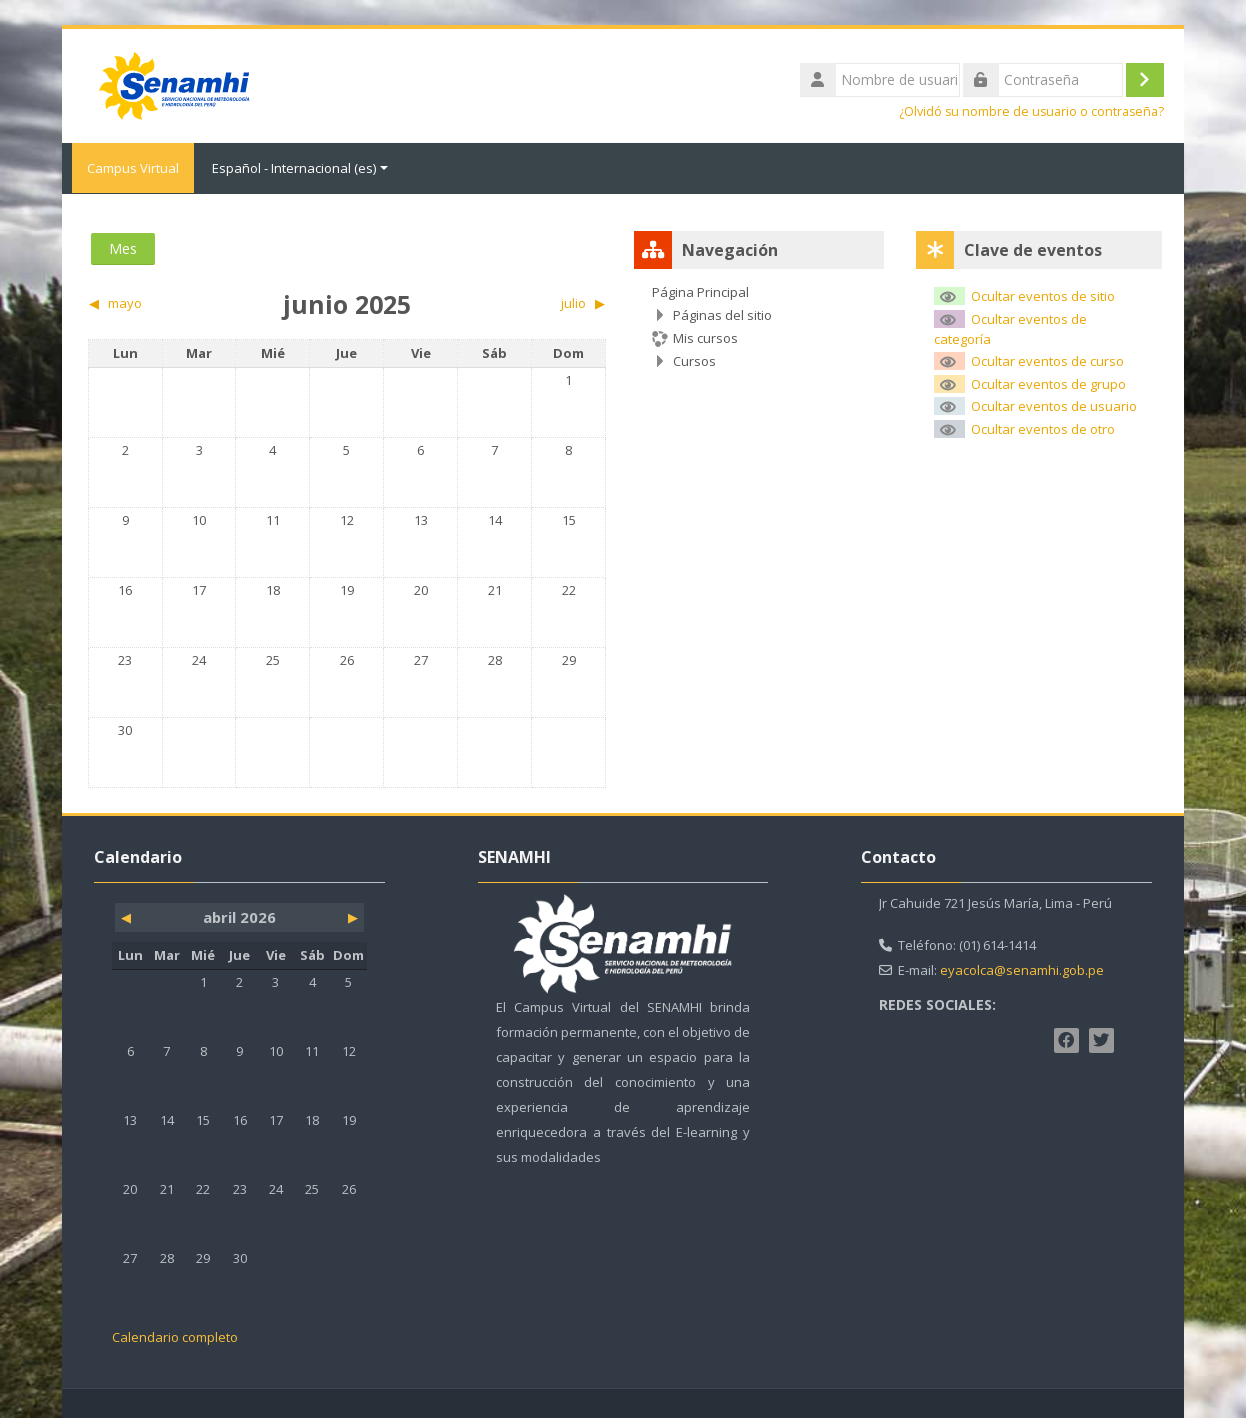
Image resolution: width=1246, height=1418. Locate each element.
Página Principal (700, 291)
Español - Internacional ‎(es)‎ (300, 168)
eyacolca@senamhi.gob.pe (1022, 969)
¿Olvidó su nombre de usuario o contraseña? (1031, 111)
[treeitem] (759, 325)
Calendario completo (175, 1336)
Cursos (694, 360)
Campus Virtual (128, 168)
